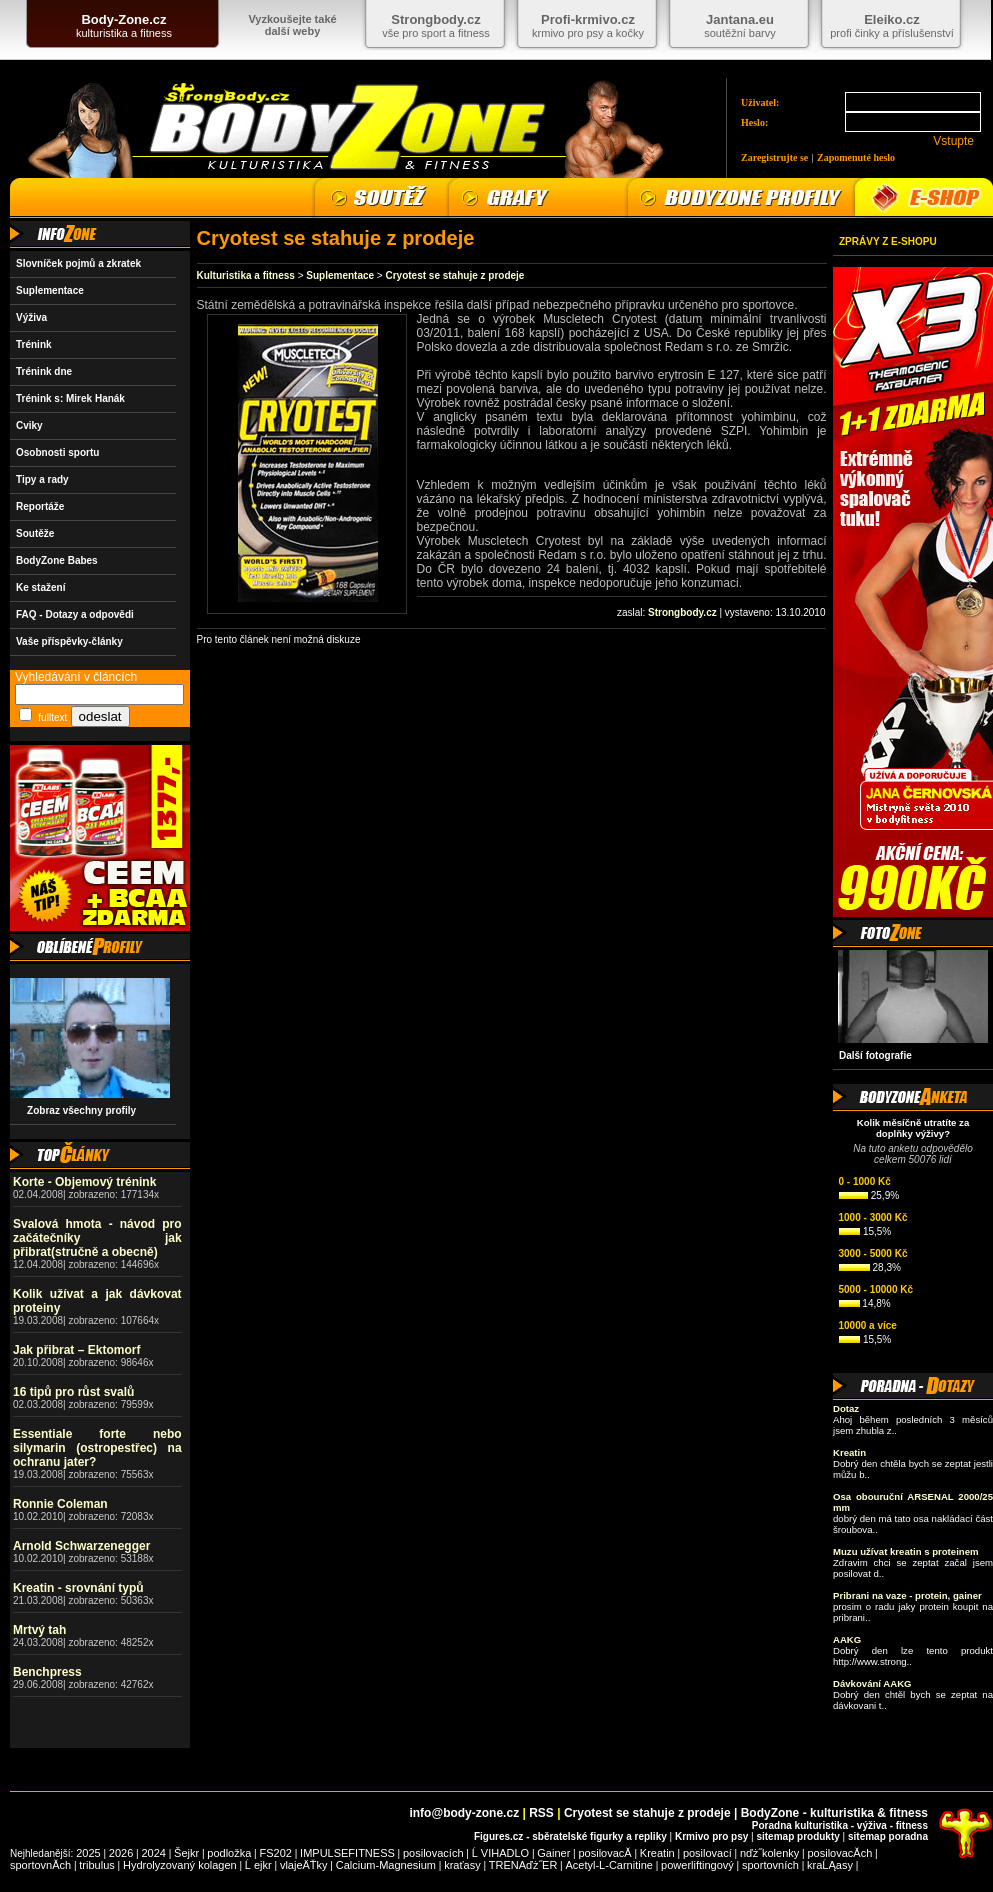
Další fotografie (875, 1055)
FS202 (276, 1853)
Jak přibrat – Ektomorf (76, 1350)
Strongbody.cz (682, 612)
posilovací (707, 1853)
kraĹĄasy (830, 1865)
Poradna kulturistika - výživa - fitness (840, 1825)
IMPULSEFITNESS (347, 1853)
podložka (229, 1853)
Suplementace (50, 290)
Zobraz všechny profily (76, 1110)
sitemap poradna (888, 1836)
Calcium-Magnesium (386, 1865)
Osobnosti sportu (57, 452)
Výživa (31, 317)
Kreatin (657, 1853)
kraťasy (462, 1865)
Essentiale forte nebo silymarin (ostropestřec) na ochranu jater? (97, 1448)
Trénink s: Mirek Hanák (70, 398)
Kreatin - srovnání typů (78, 1588)
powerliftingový (697, 1865)
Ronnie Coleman (60, 1504)
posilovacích (433, 1853)
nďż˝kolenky (769, 1853)
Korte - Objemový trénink (84, 1182)
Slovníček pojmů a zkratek (78, 263)
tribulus (96, 1865)
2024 (153, 1853)
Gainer (553, 1853)
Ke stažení (40, 587)
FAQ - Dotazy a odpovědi (75, 614)
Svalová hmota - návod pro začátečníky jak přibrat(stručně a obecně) (97, 1238)
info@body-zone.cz (464, 1813)
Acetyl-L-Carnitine (609, 1865)
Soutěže (35, 533)
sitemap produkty (797, 1836)
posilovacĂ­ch (839, 1853)
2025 (88, 1853)
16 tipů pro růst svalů (73, 1392)
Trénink (34, 344)
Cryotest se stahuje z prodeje (454, 275)
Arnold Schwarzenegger (81, 1546)
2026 (121, 1853)
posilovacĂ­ (605, 1853)
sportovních (770, 1865)
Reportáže (40, 506)
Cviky (29, 425)
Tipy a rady (42, 479)
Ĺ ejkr (258, 1865)
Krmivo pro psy (711, 1836)
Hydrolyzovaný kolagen (180, 1865)
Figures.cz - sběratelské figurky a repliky (570, 1836)
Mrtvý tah (39, 1630)
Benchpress (47, 1672)
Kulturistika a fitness (246, 275)
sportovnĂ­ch (40, 1865)
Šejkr (186, 1853)
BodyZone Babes (57, 560)
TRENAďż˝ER (523, 1865)
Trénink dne (44, 371)
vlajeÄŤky (304, 1865)
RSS (541, 1813)
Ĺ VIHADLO (500, 1853)
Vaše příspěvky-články (69, 641)
